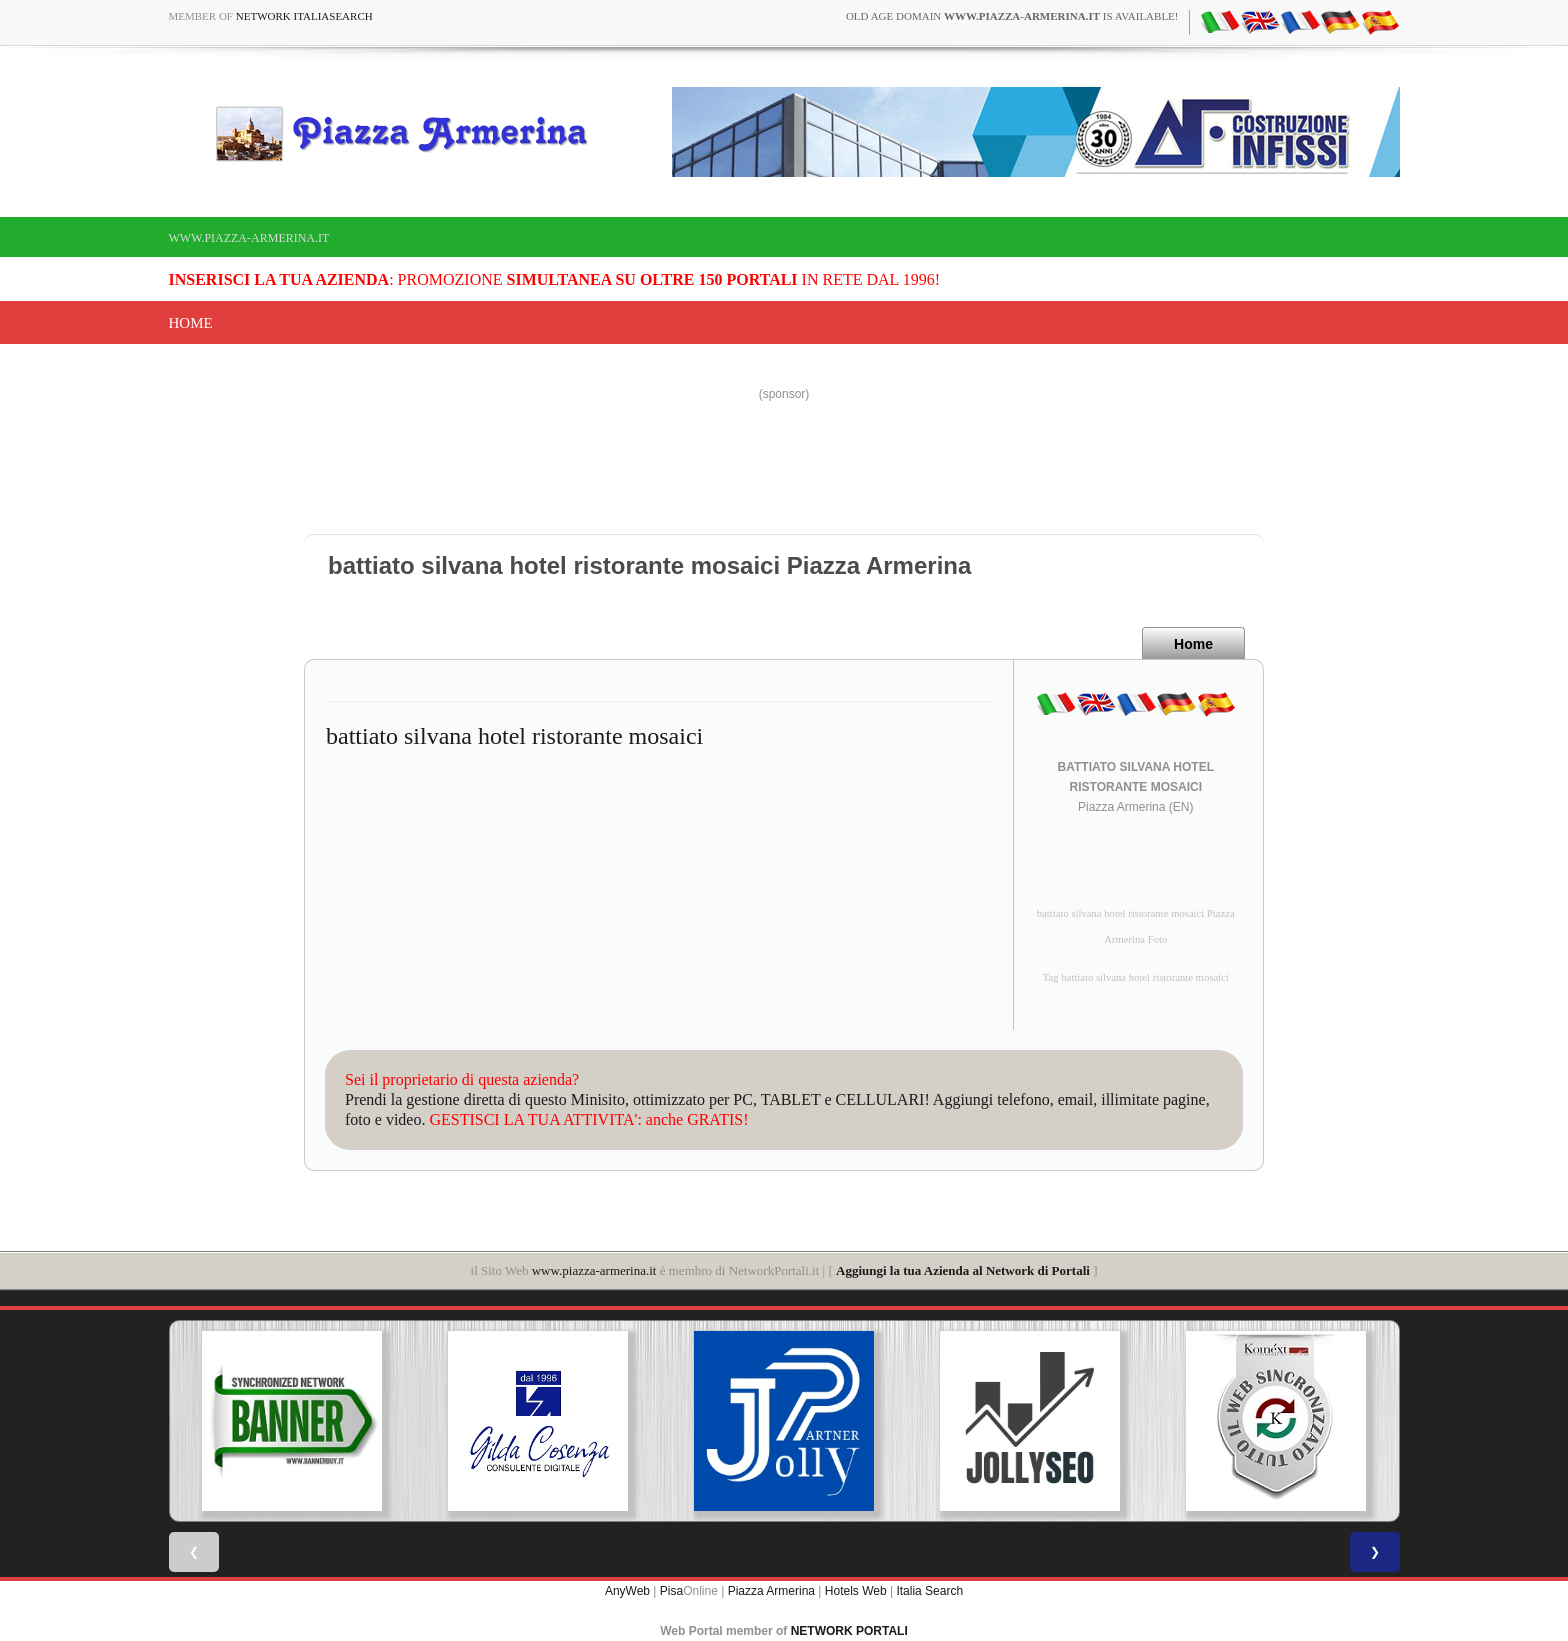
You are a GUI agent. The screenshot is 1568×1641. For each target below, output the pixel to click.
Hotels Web (856, 1591)
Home (191, 323)
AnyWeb (627, 1591)
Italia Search (929, 1591)
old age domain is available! (1012, 16)
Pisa (671, 1591)
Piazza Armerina (771, 1591)
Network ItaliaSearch (304, 16)
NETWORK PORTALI (849, 1631)
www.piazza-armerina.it (249, 238)
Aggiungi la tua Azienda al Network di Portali (963, 1270)
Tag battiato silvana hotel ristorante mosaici (1136, 977)
